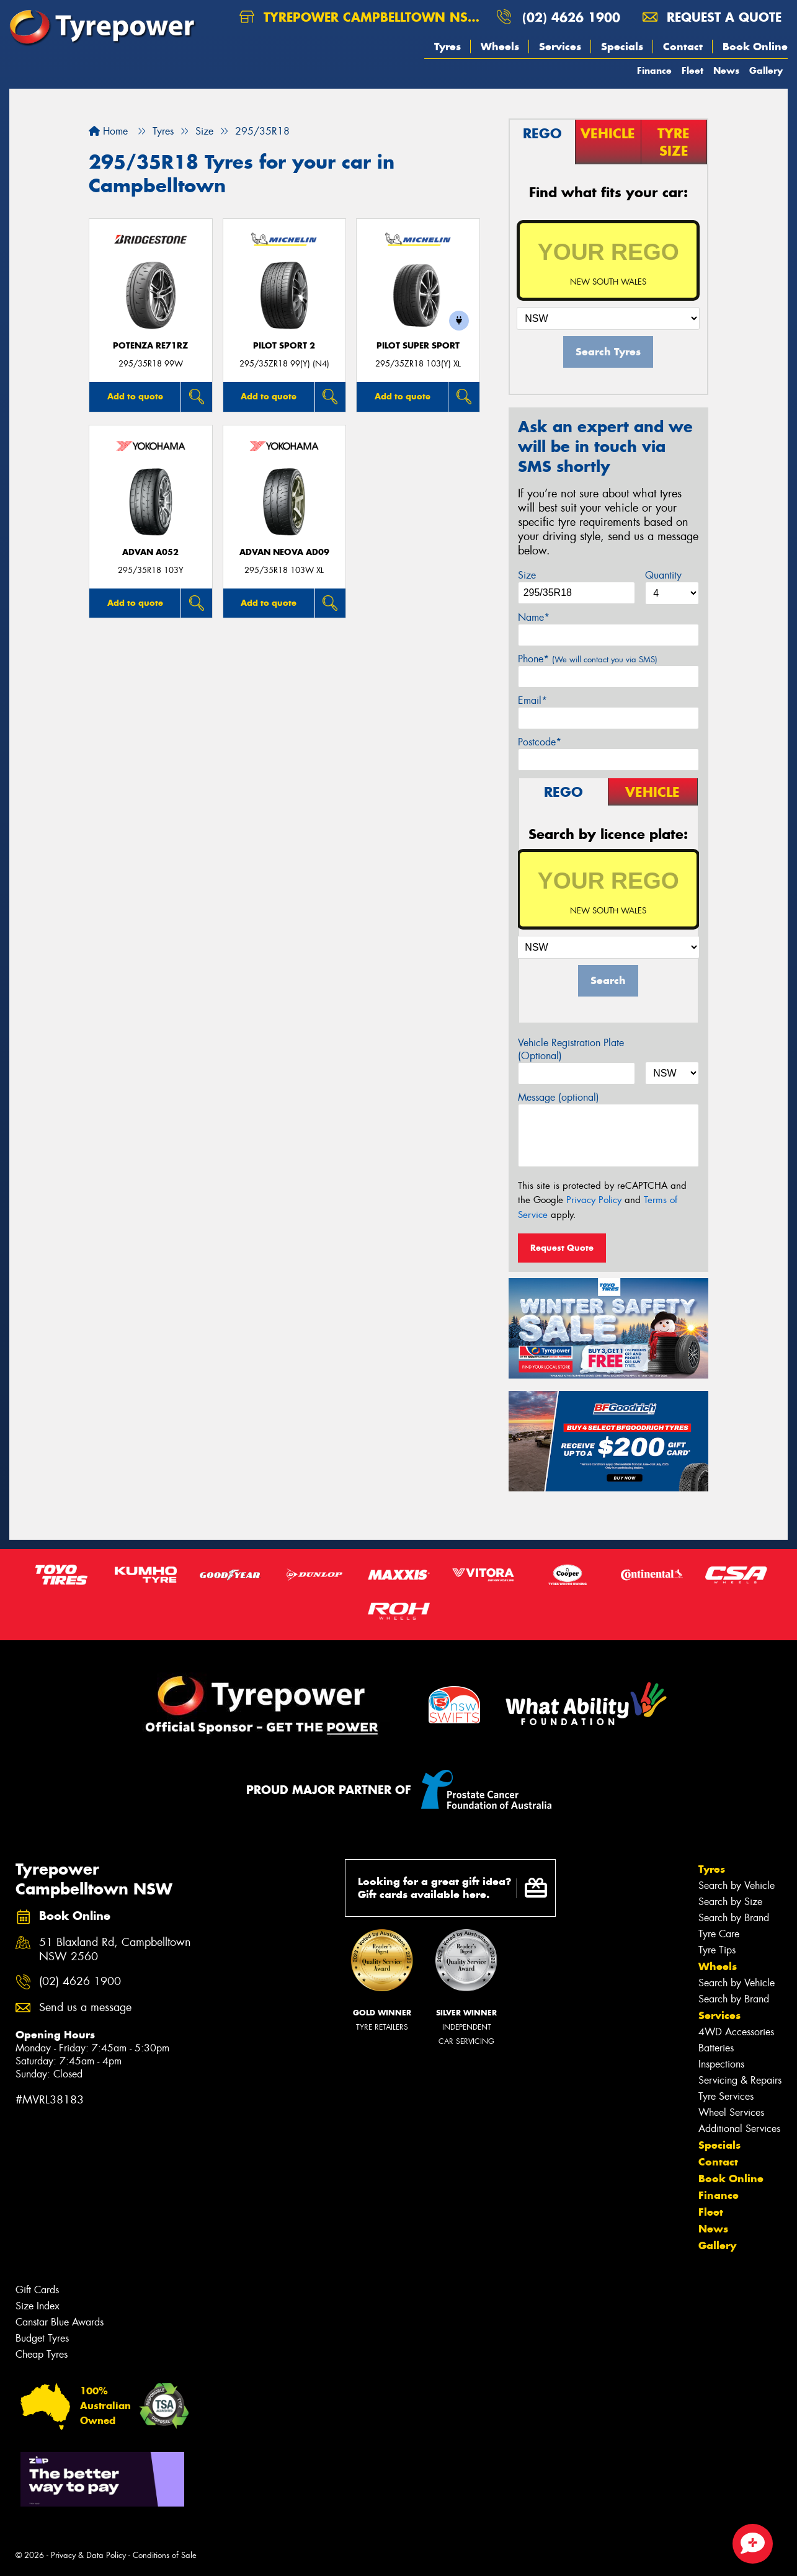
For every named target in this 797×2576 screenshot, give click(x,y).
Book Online (755, 46)
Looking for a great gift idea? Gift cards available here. (452, 1888)
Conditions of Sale (165, 2555)
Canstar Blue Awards (60, 2322)
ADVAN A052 (150, 552)
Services (560, 46)
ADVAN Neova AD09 (284, 552)
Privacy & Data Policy (88, 2555)
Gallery (766, 70)
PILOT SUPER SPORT (418, 345)
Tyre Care (718, 1933)
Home (108, 131)
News (726, 70)
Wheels (500, 46)
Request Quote (562, 1247)
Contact (683, 46)
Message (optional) (558, 1097)
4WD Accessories (736, 2031)
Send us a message (85, 2008)
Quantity (663, 575)
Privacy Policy (593, 1200)
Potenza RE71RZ (150, 345)
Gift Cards (37, 2289)
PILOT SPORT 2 (284, 345)
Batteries (716, 2047)
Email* (532, 700)
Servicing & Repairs (739, 2080)
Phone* (587, 658)
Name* (534, 617)
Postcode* (539, 741)
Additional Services (739, 2128)
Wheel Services (731, 2112)
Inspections (721, 2064)
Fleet (692, 70)
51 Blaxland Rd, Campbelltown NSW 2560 (115, 1949)
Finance (654, 70)
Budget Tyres (42, 2338)
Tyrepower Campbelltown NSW (360, 17)
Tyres (447, 46)
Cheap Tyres (42, 2354)
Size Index (38, 2305)
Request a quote (712, 17)
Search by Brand (733, 1917)
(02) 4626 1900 (571, 17)
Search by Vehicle (736, 1885)
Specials (622, 46)
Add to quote (135, 396)
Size (527, 575)
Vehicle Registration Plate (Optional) (571, 1049)
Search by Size (730, 1901)
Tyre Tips (717, 1949)
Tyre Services (726, 2096)
